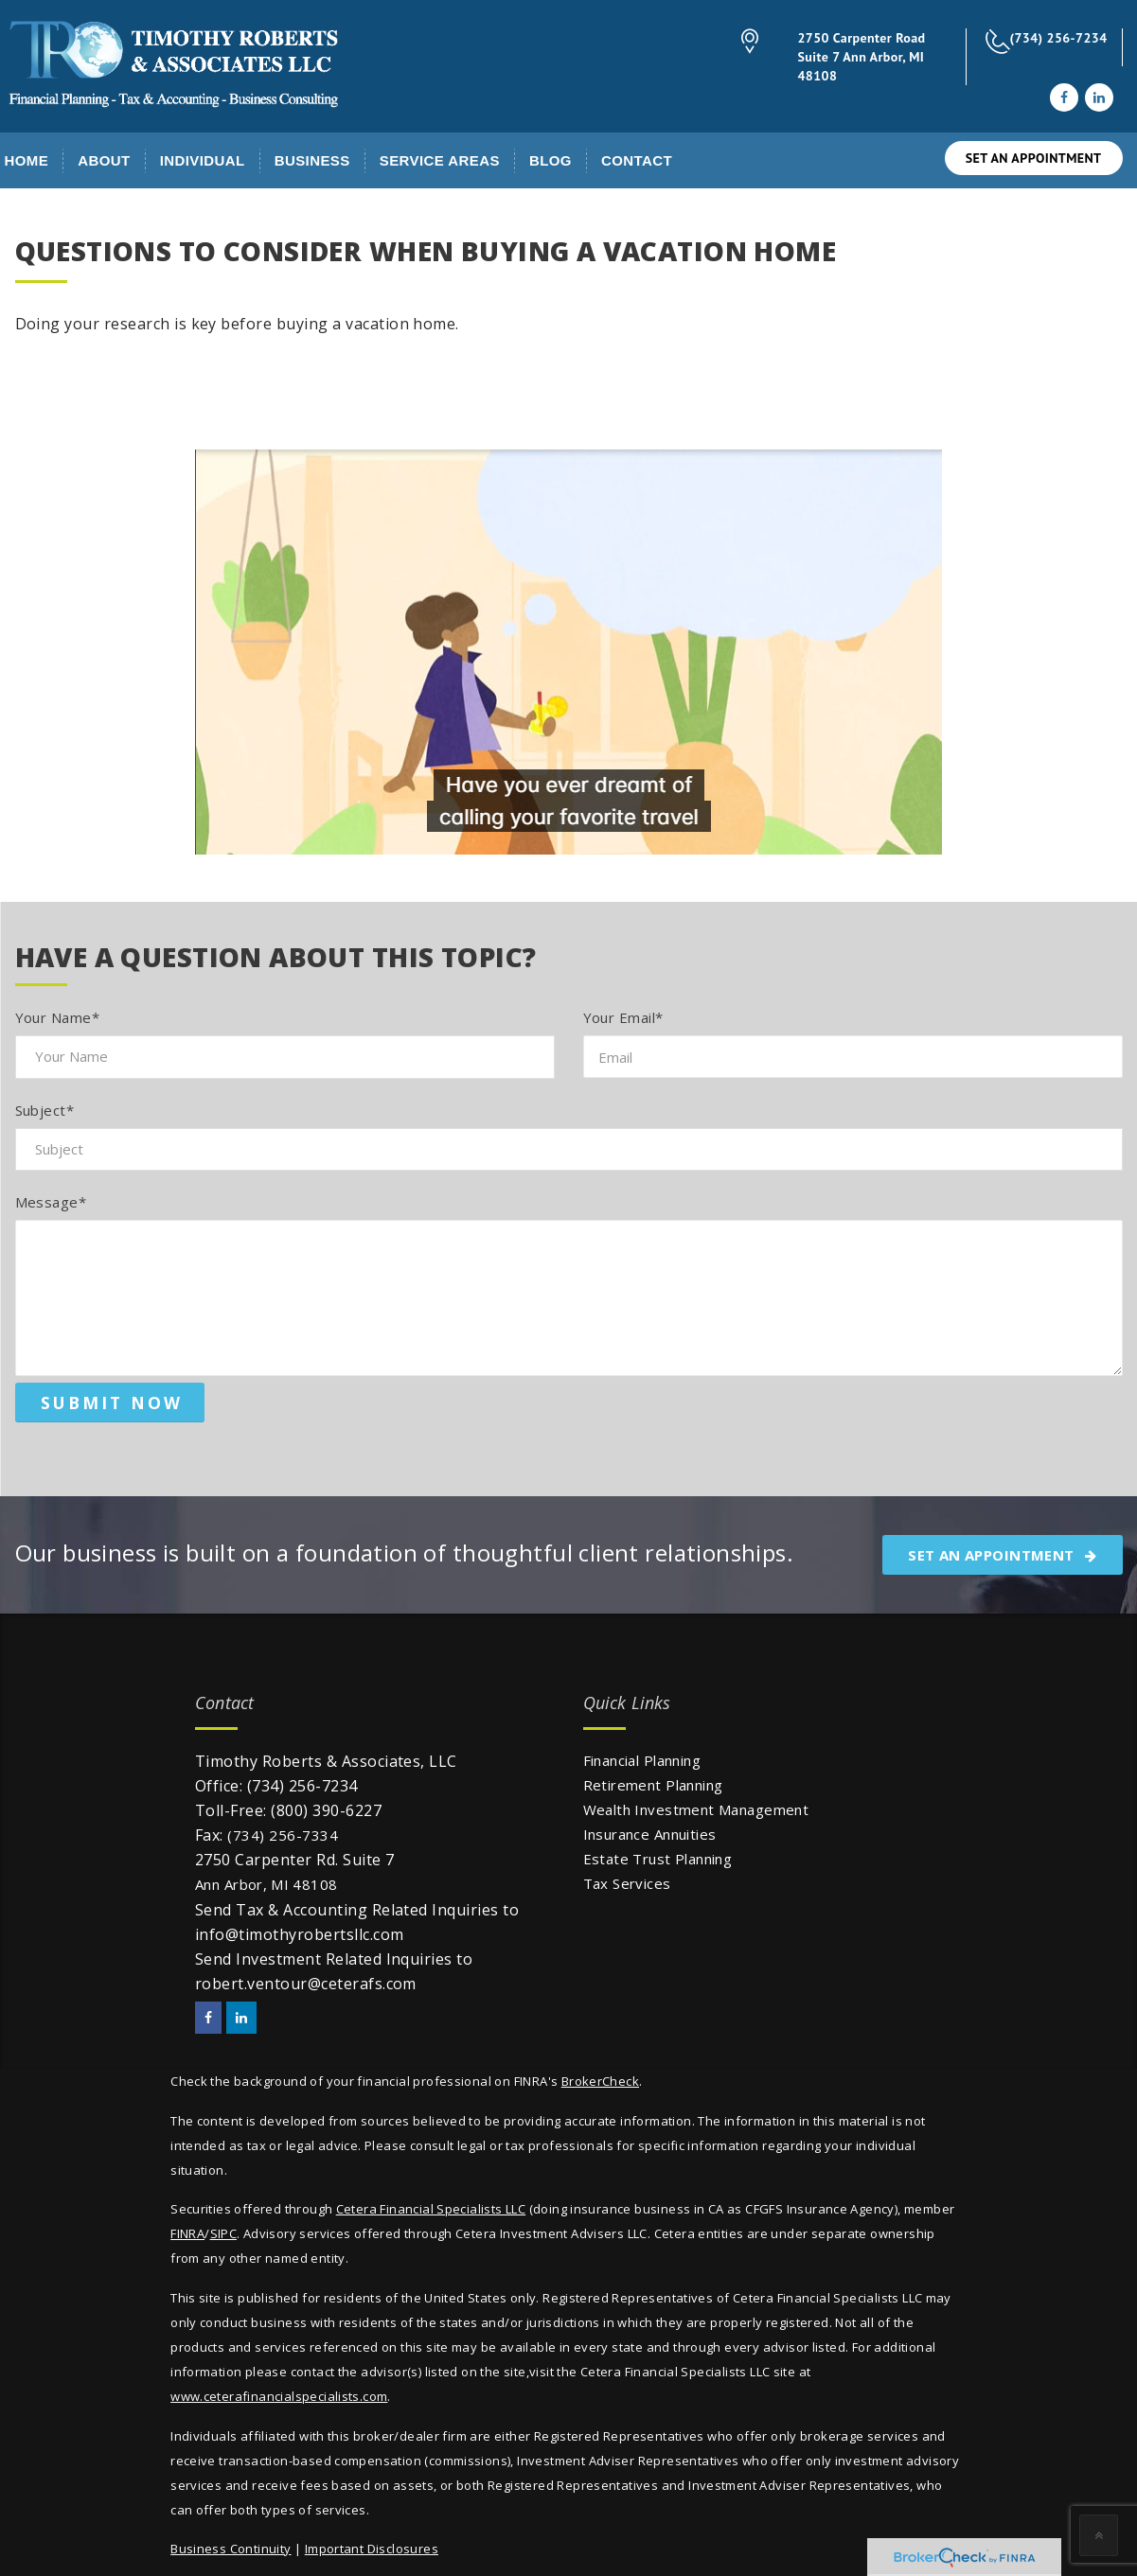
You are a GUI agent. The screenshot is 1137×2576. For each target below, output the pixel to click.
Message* (51, 1201)
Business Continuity (230, 2548)
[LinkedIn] (1099, 97)
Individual (202, 160)
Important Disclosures (371, 2548)
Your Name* (57, 1017)
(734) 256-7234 (1059, 37)
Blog (550, 160)
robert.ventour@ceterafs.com (306, 1983)
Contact (636, 160)
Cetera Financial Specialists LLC (430, 2208)
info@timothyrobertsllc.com (299, 1934)
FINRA (187, 2233)
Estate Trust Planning (658, 1858)
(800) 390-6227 (326, 1810)
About (104, 160)
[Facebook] (1064, 97)
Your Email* (623, 1017)
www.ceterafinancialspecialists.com (278, 2396)
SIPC (224, 2233)
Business (312, 160)
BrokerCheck (600, 2081)
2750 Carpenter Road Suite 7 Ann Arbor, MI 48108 (862, 56)
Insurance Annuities (650, 1834)
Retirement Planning (653, 1784)
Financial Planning (642, 1760)
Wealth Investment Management (696, 1809)
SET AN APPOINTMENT (1034, 158)
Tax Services (627, 1883)
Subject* (45, 1110)
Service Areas (440, 160)
